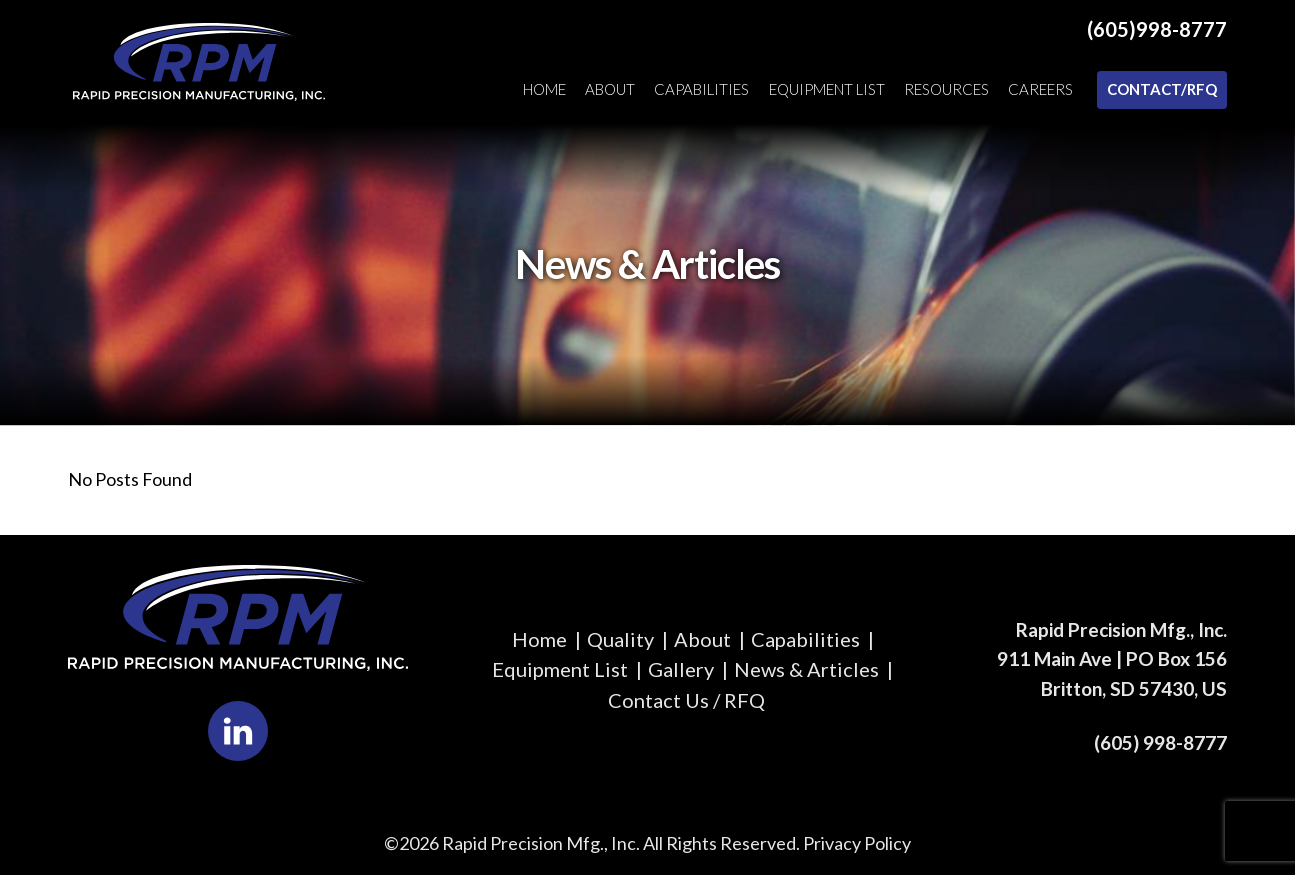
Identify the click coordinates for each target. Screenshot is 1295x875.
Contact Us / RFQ (686, 700)
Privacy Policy (857, 843)
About (610, 89)
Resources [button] (946, 89)
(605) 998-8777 (1160, 742)
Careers (1040, 89)
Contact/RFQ (1162, 89)
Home (544, 89)
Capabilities (701, 89)
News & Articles (806, 669)
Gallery (681, 669)
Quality (620, 639)
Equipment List (827, 89)
